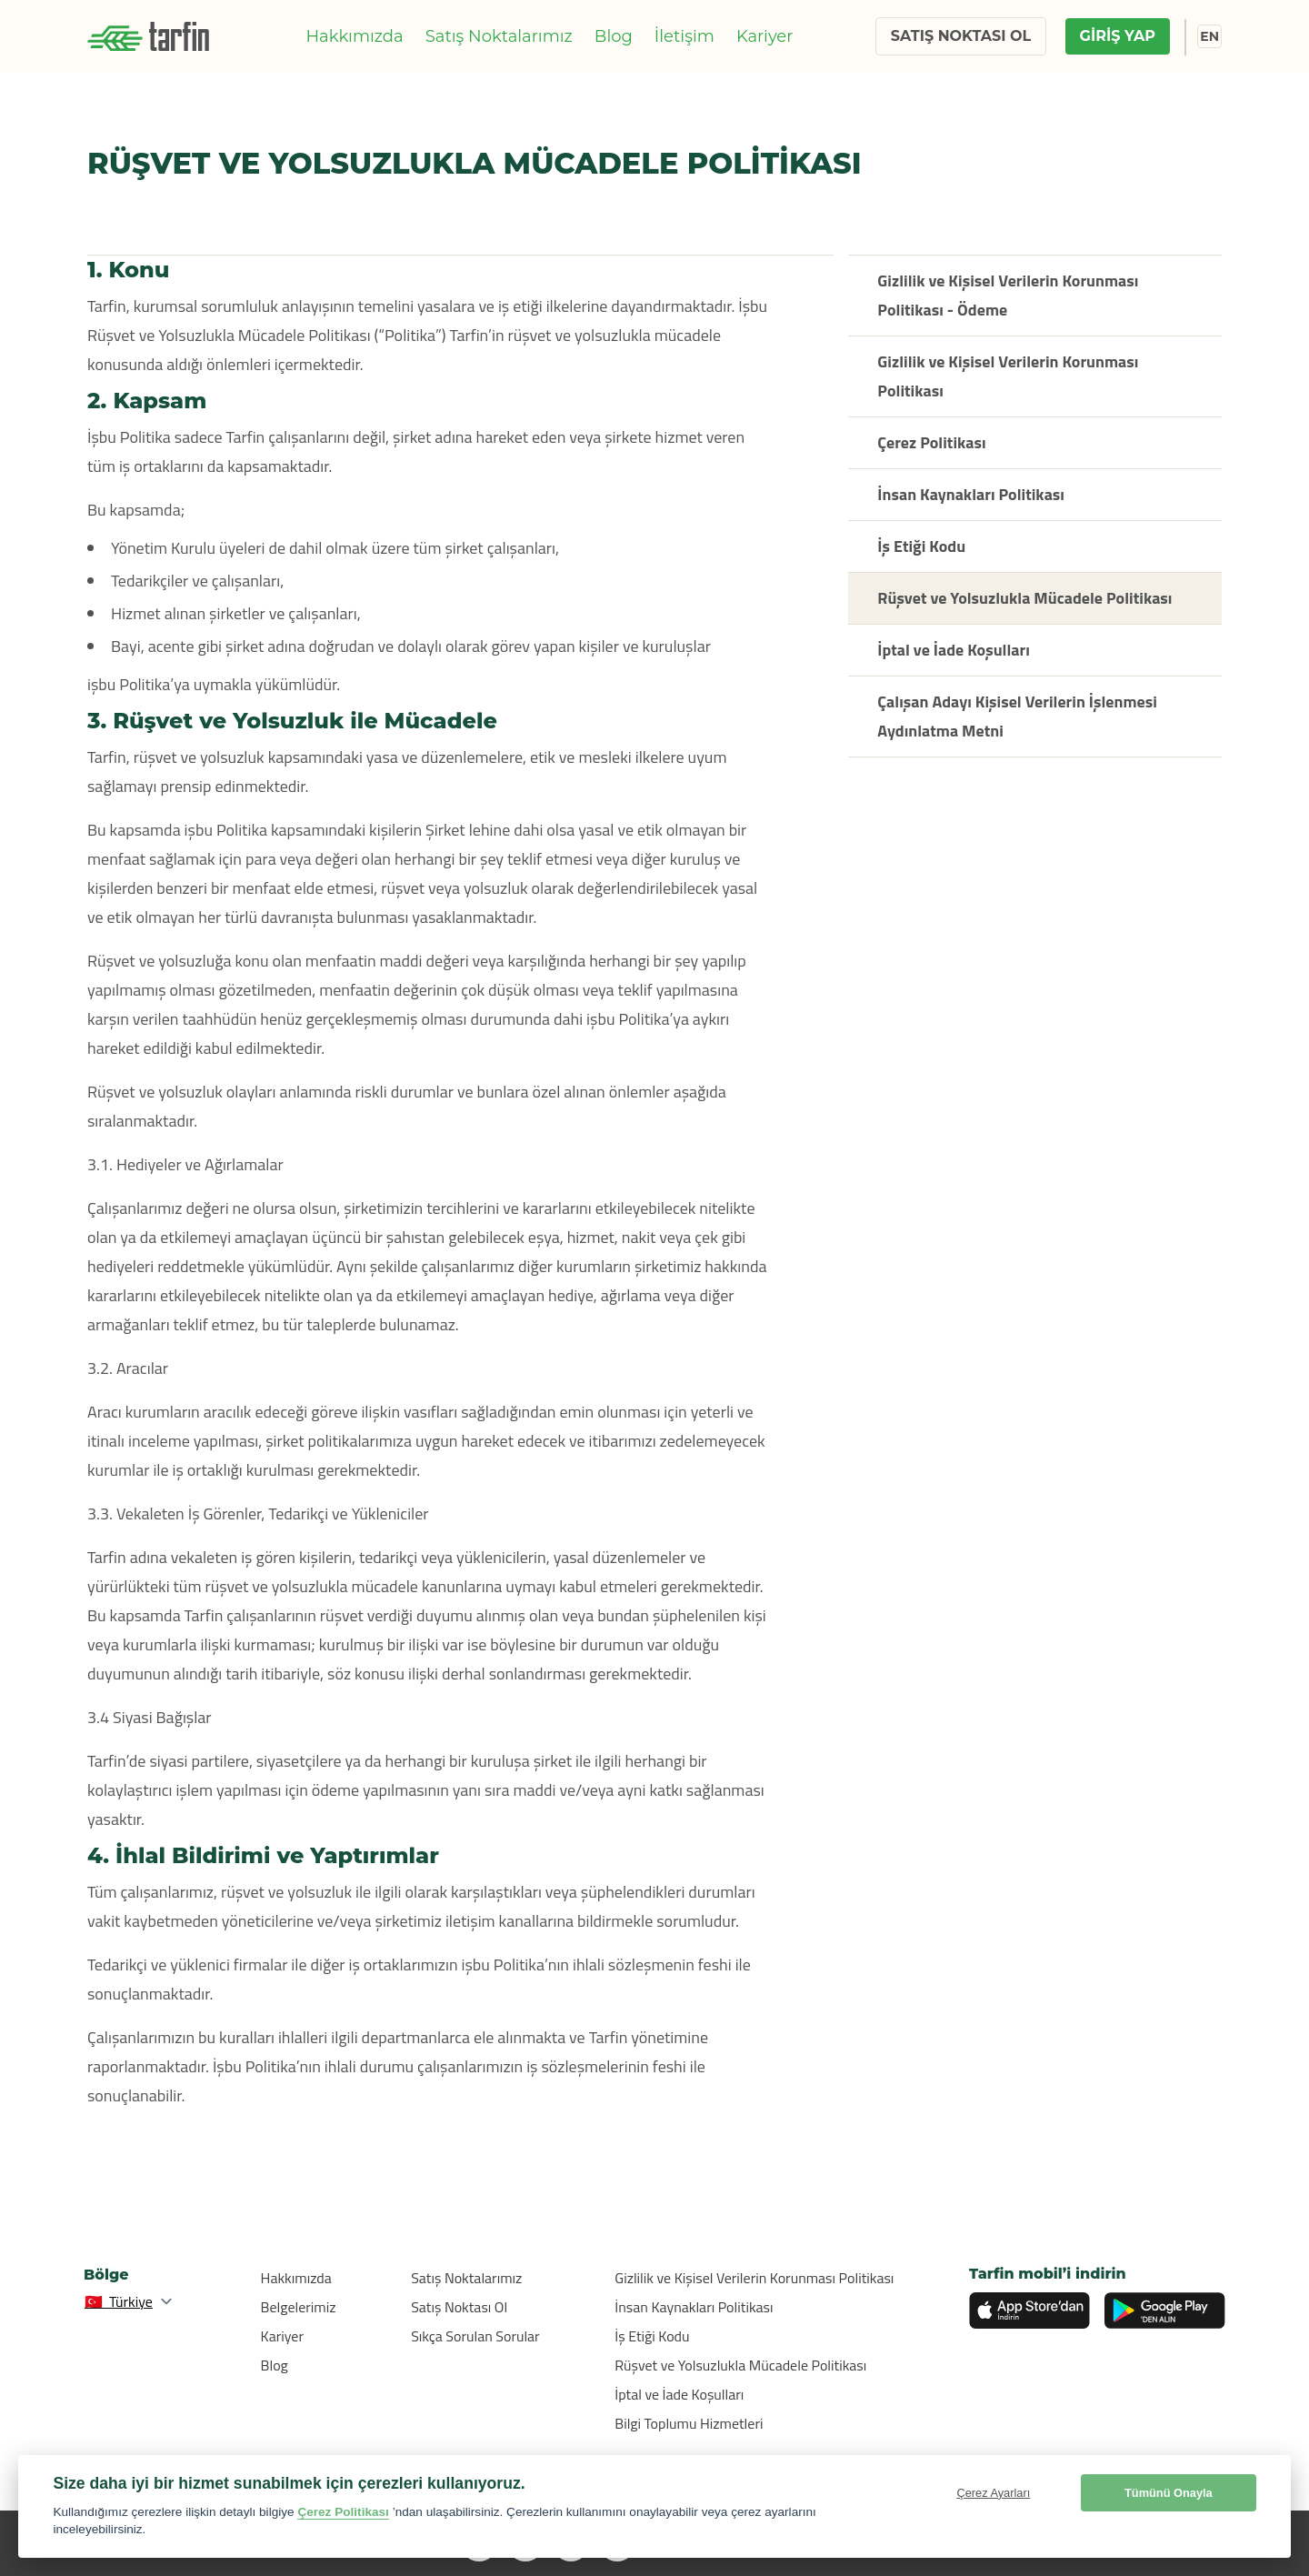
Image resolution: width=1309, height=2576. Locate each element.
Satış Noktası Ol (459, 2307)
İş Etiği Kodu (652, 2336)
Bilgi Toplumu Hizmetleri (689, 2423)
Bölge (106, 2274)
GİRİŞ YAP (1117, 36)
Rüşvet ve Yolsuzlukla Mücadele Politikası (740, 2365)
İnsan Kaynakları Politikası (694, 2307)
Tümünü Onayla (1168, 2493)
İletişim (684, 36)
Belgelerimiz (298, 2307)
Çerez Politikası (343, 2512)
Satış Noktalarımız (499, 36)
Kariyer (765, 36)
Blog (614, 36)
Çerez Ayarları (993, 2493)
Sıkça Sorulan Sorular (475, 2336)
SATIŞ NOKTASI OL (961, 36)
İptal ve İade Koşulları (679, 2394)
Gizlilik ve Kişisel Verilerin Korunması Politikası (754, 2278)
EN (1209, 36)
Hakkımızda (354, 36)
